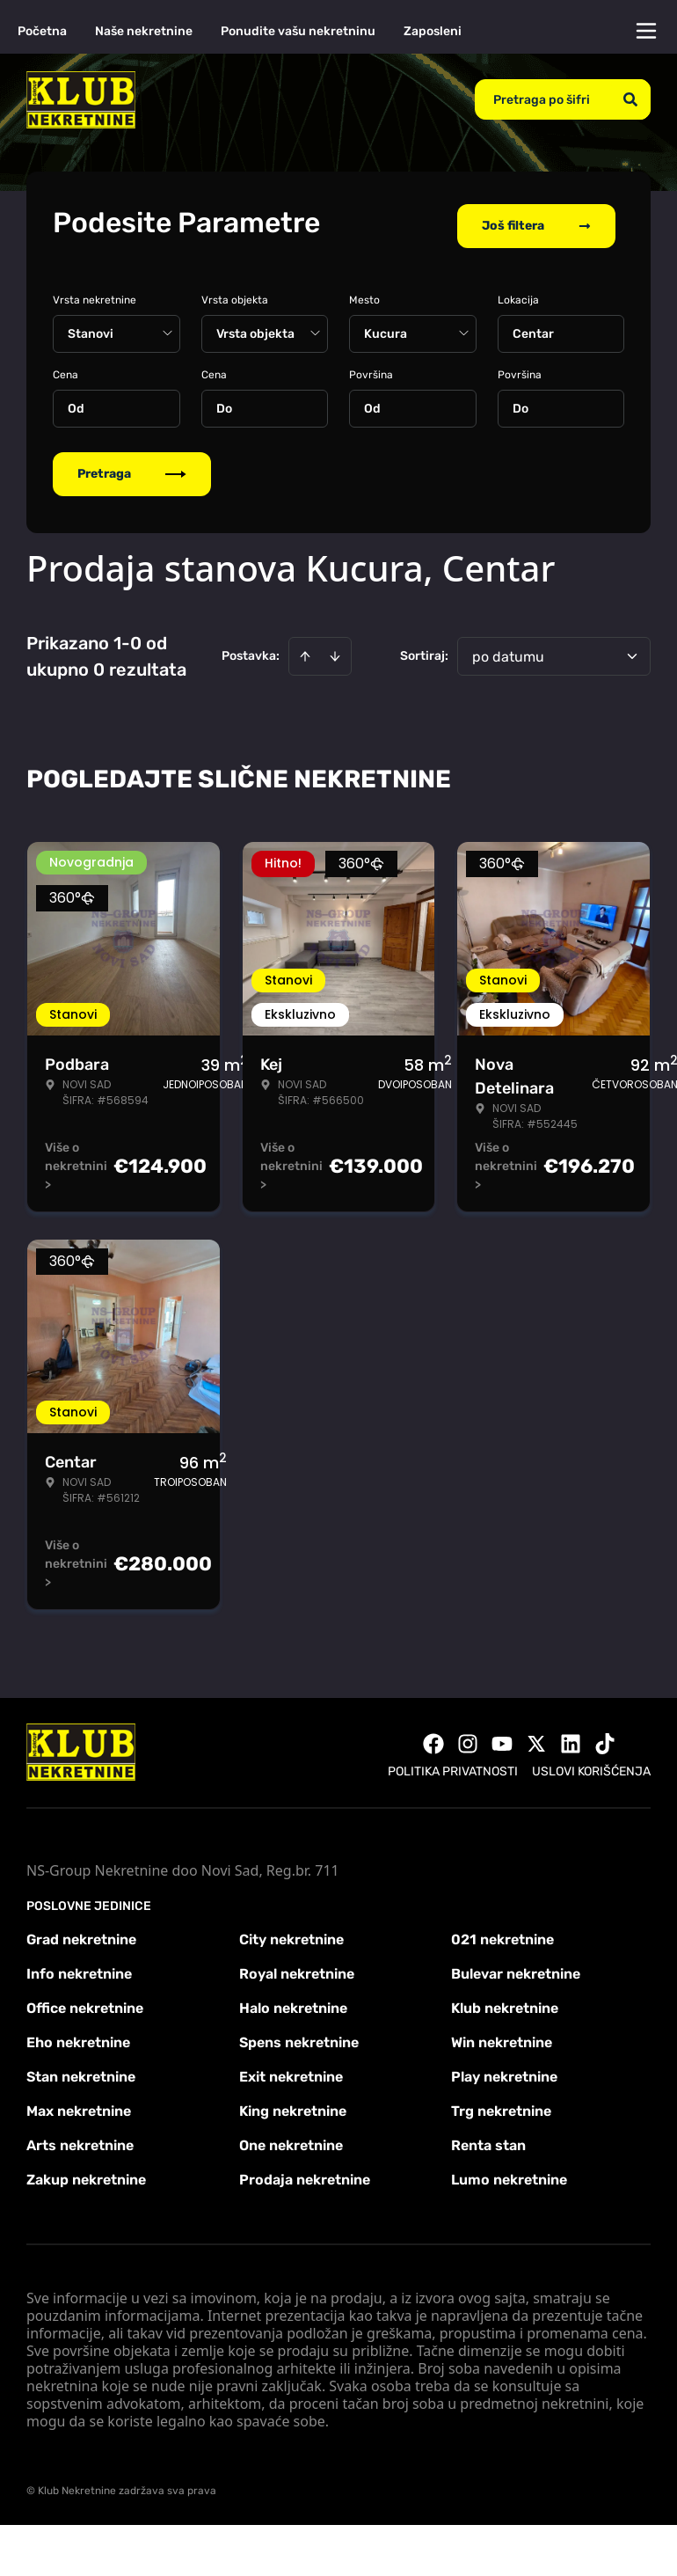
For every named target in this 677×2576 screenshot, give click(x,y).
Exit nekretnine (291, 2070)
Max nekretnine (78, 2105)
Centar (533, 327)
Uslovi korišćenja (591, 1765)
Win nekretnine (501, 2036)
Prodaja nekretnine (304, 2173)
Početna (42, 31)
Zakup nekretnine (86, 2173)
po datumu (508, 650)
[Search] (630, 99)
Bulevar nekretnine (515, 1967)
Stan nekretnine (80, 2070)
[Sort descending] (335, 650)
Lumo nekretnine (509, 2173)
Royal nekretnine (296, 1967)
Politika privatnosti (453, 1765)
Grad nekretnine (81, 1933)
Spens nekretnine (299, 2036)
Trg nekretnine (501, 2105)
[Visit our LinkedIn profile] (570, 1737)
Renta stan (488, 2139)
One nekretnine (291, 2139)
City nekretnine (291, 1933)
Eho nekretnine (78, 2036)
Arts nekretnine (80, 2139)
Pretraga (131, 467)
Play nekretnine (504, 2070)
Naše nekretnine (144, 31)
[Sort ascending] (305, 650)
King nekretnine (292, 2105)
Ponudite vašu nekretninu (298, 31)
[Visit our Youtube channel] (502, 1737)
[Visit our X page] (536, 1737)
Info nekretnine (79, 1967)
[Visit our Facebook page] (433, 1737)
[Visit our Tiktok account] (604, 1737)
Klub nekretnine (504, 2002)
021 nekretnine (502, 1933)
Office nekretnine (84, 2002)
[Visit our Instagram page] (467, 1737)
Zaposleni (433, 31)
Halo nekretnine (293, 2002)
